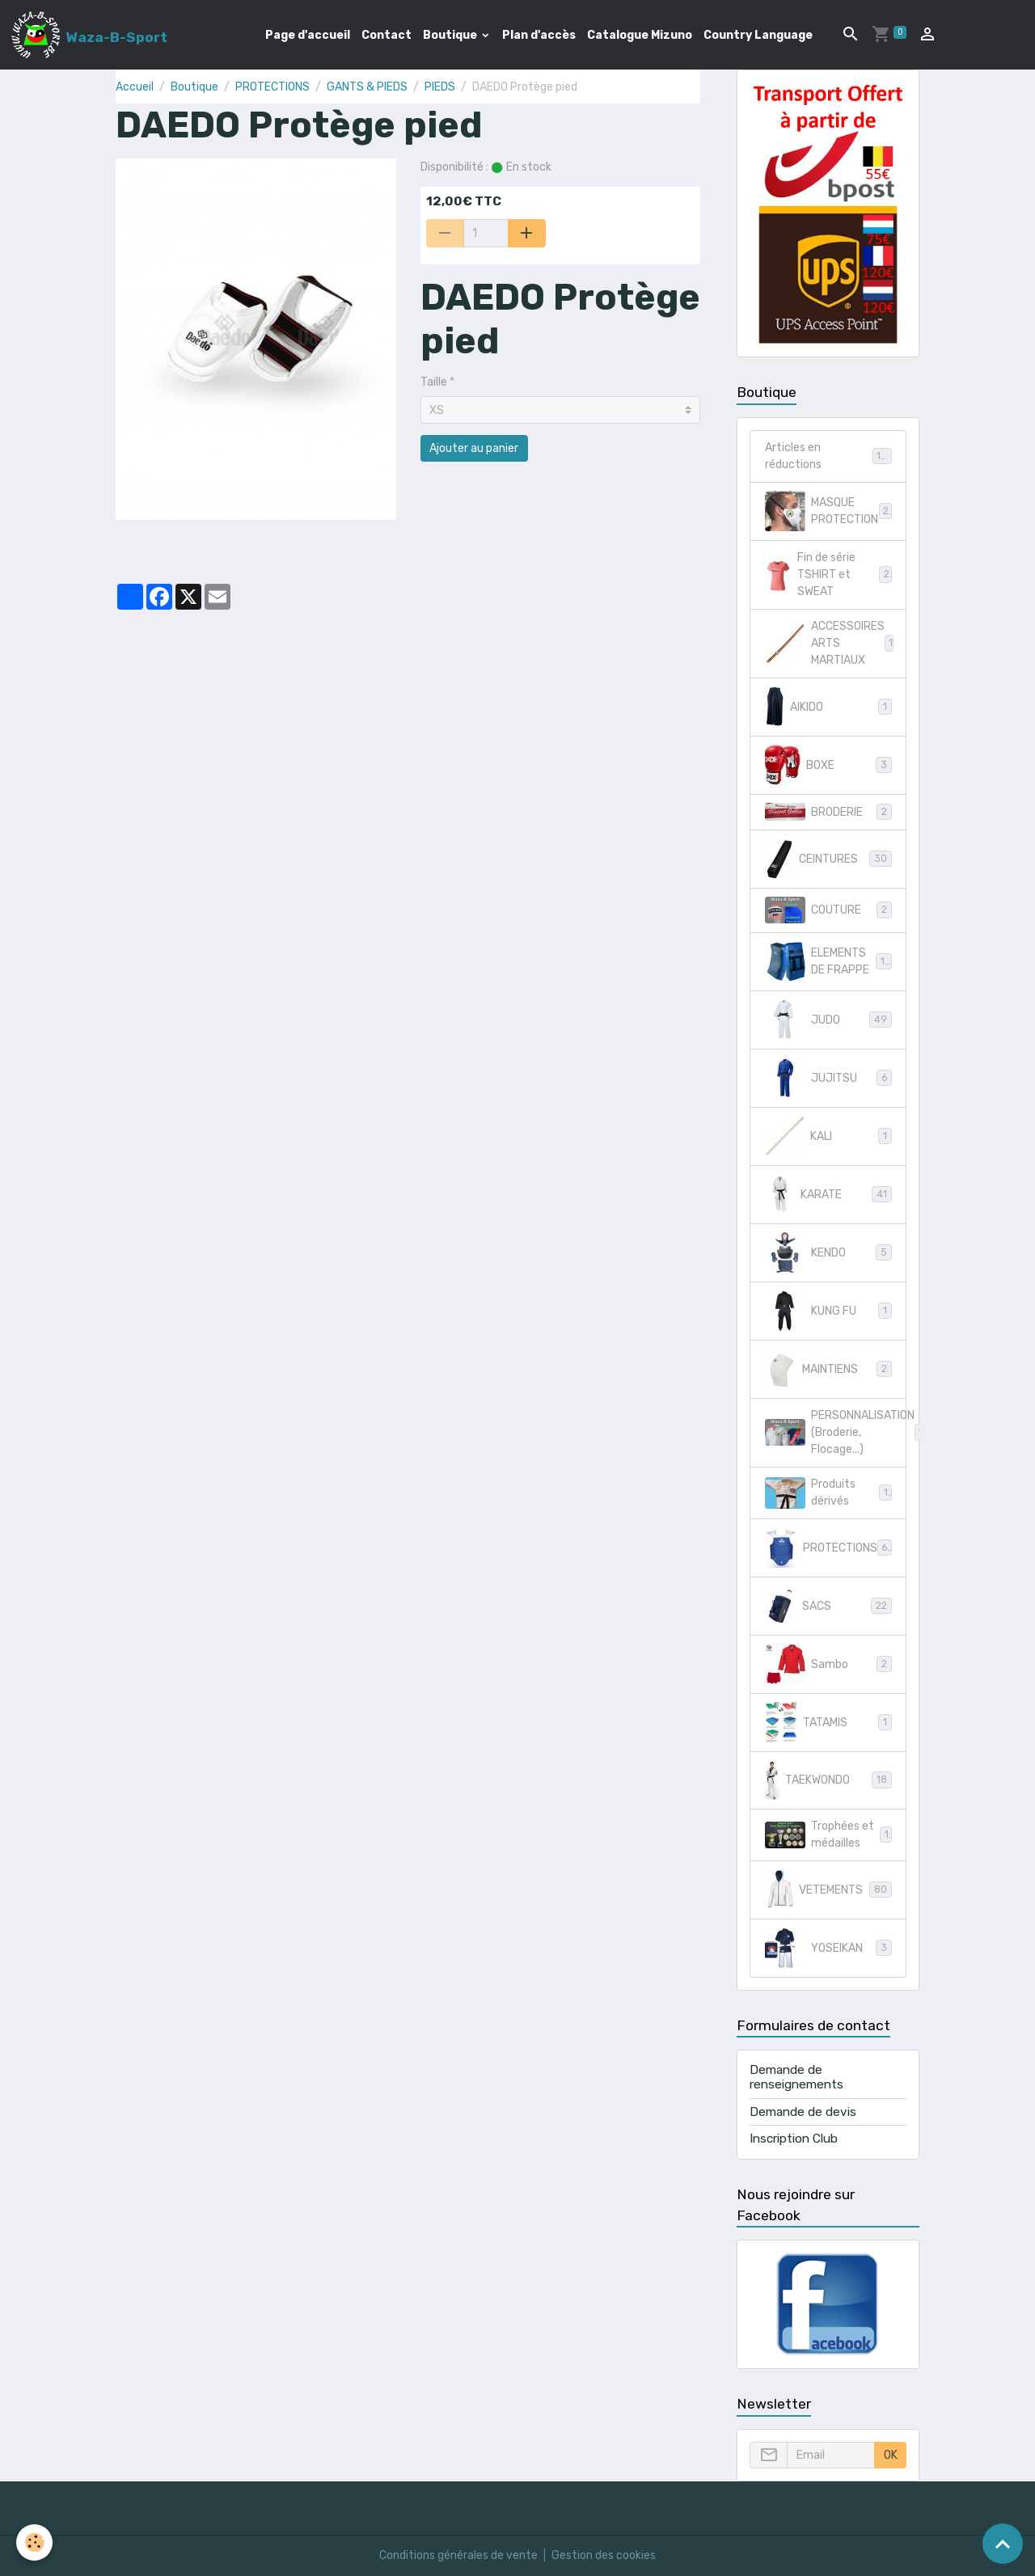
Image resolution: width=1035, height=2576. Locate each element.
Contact (386, 35)
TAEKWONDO (828, 1780)
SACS (828, 1606)
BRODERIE (828, 812)
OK (891, 2455)
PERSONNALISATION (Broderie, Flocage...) (836, 1432)
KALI (828, 1136)
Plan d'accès (539, 35)
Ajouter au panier (473, 448)
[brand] (89, 34)
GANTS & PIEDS (367, 87)
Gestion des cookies (603, 2555)
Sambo (828, 1664)
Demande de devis (803, 2112)
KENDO (828, 1252)
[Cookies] (34, 2542)
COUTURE (828, 910)
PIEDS (440, 87)
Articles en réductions (828, 456)
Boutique (451, 35)
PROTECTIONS (272, 87)
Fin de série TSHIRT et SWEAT (828, 574)
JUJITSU (828, 1078)
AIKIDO (828, 706)
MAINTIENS (828, 1369)
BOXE (828, 765)
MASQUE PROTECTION (828, 511)
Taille (433, 382)
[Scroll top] (1002, 2543)
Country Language (758, 35)
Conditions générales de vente (458, 2555)
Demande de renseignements (796, 2077)
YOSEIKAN (828, 1948)
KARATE (828, 1194)
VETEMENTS (828, 1889)
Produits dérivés (828, 1493)
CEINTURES (828, 858)
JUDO (828, 1019)
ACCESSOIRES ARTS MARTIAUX (832, 643)
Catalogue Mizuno (639, 35)
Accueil (135, 87)
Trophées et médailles (828, 1834)
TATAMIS (828, 1722)
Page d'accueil (307, 35)
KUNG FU (828, 1310)
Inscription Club (794, 2138)
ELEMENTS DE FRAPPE (828, 961)
